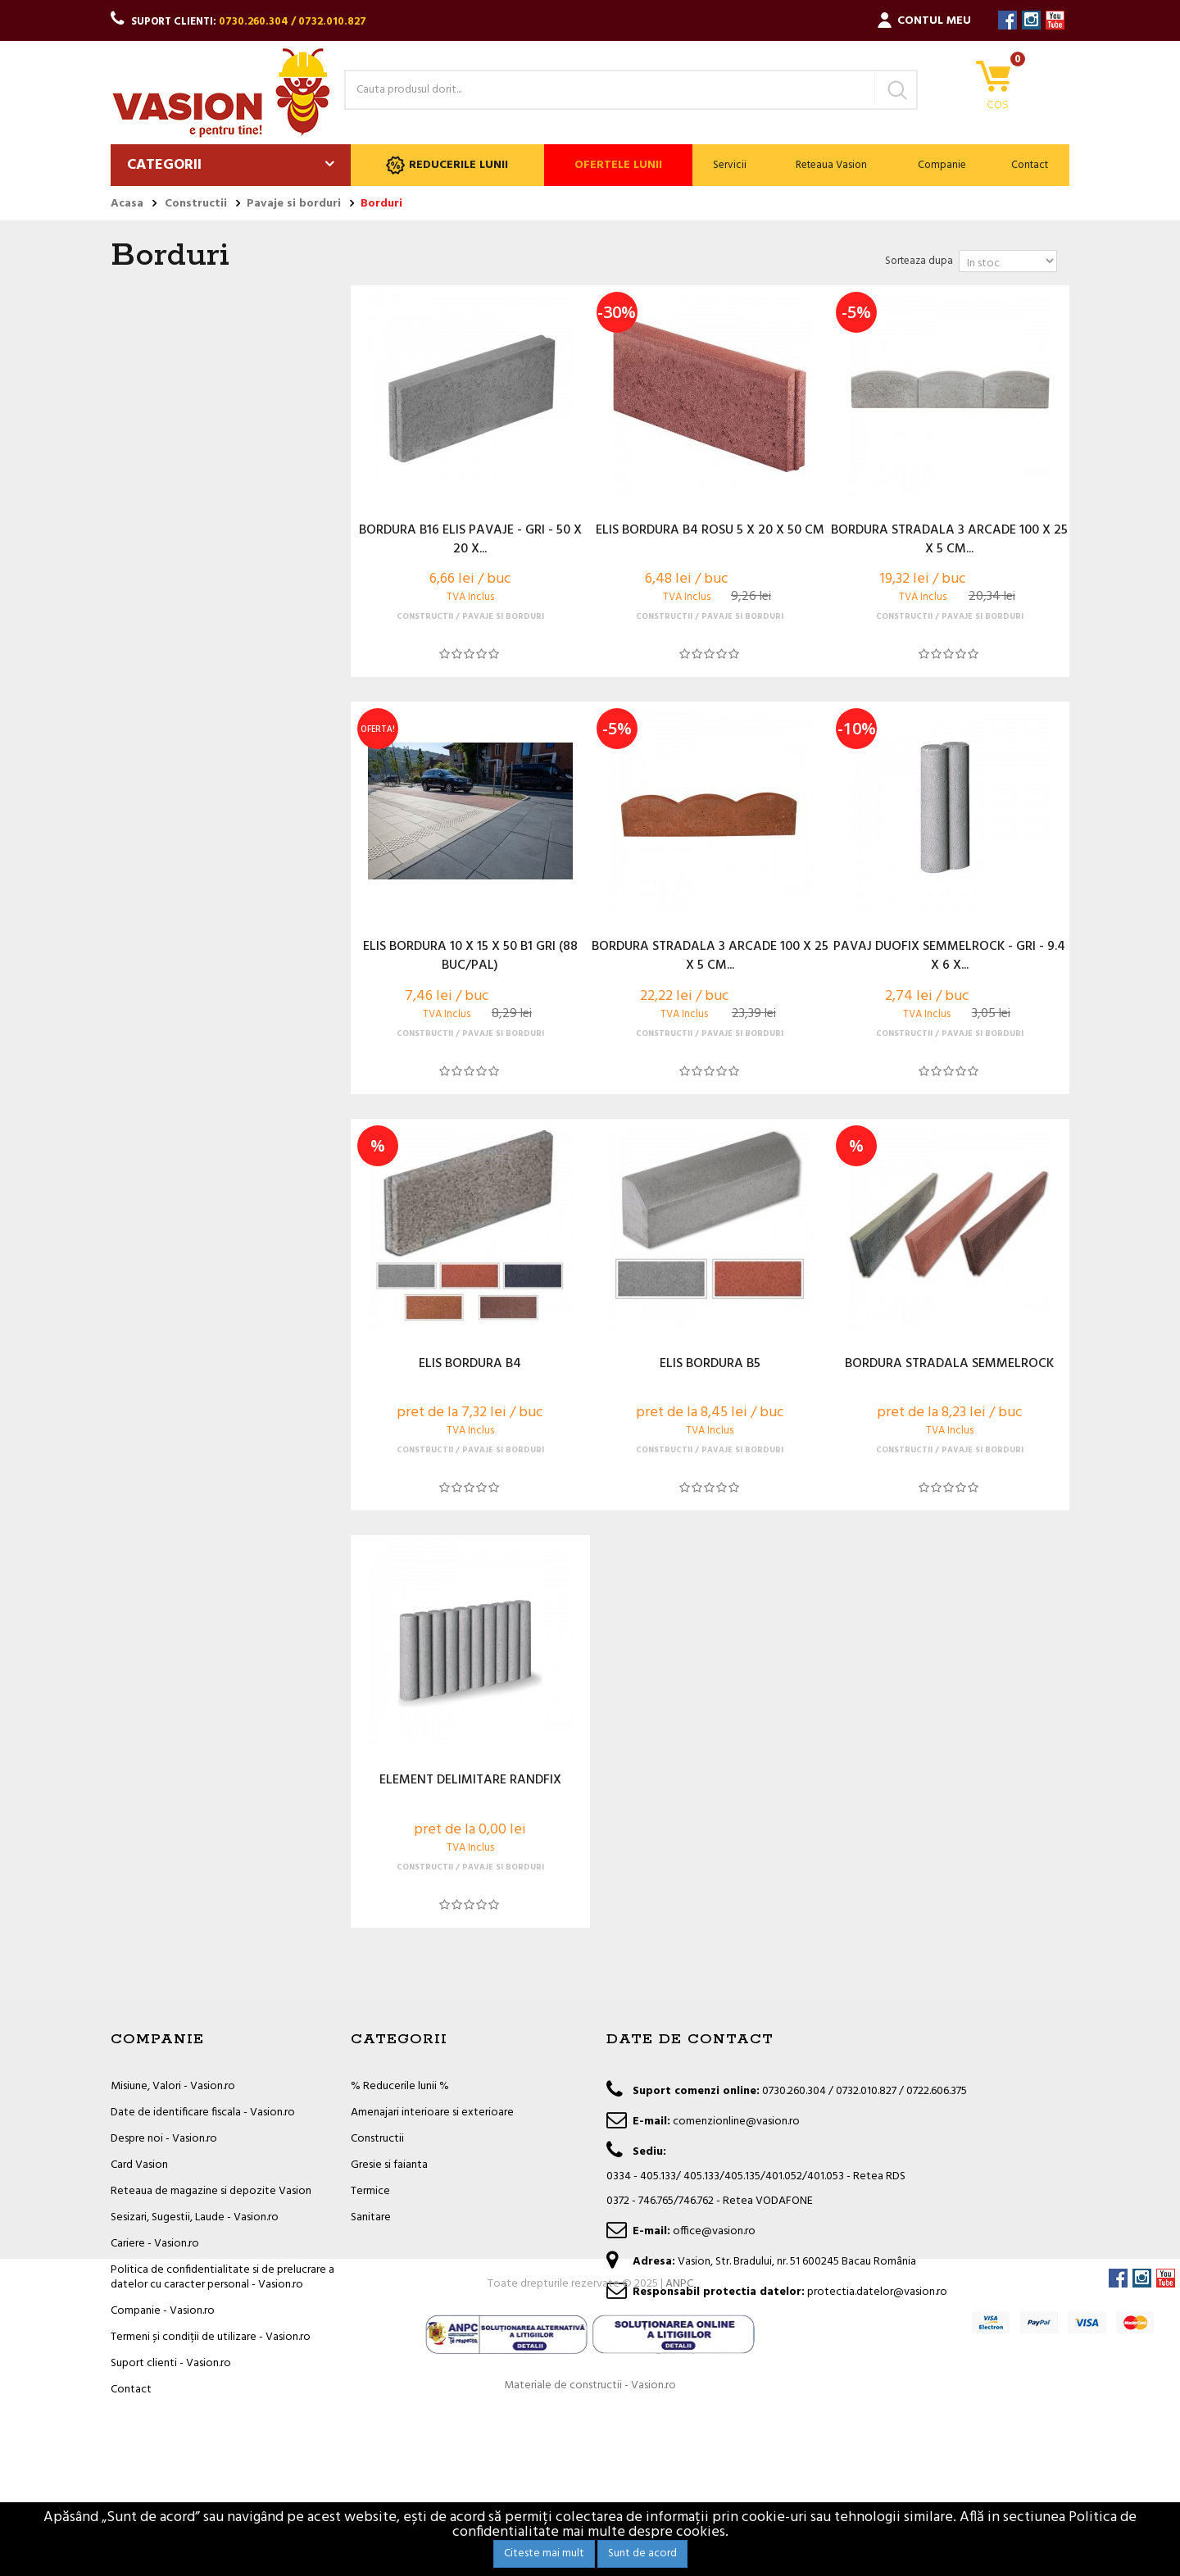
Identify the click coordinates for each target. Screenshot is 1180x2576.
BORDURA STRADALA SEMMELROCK (949, 1364)
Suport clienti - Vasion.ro (171, 2363)
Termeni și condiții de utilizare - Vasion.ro (211, 2337)
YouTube (1055, 20)
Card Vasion (139, 2165)
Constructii (377, 2138)
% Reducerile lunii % (400, 2086)
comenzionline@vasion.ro (736, 2121)
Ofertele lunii (618, 165)
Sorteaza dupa (919, 261)
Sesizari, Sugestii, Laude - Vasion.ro (195, 2217)
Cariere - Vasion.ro (155, 2243)
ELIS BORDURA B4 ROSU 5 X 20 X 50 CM (710, 531)
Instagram (1031, 20)
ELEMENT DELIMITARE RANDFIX (470, 1781)
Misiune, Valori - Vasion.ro (173, 2086)
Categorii (164, 165)
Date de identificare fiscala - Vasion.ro (203, 2112)
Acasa (127, 204)
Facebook (1007, 20)
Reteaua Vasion (831, 165)
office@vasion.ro (714, 2231)
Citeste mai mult (544, 2553)
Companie (942, 165)
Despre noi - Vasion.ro (164, 2138)
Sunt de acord (642, 2553)
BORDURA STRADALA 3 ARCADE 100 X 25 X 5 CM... (949, 540)
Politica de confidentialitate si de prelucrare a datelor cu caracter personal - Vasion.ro (222, 2277)
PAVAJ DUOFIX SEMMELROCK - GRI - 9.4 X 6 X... (949, 956)
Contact (1029, 165)
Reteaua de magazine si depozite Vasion (211, 2191)
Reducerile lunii (447, 165)
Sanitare (371, 2217)
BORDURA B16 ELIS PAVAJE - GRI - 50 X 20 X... (470, 540)
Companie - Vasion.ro (163, 2310)
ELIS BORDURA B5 (710, 1364)
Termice (370, 2191)
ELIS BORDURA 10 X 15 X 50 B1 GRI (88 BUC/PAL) (470, 956)
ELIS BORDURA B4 (470, 1364)
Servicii (730, 165)
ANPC (679, 2448)
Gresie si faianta (389, 2165)
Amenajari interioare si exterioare (432, 2112)
